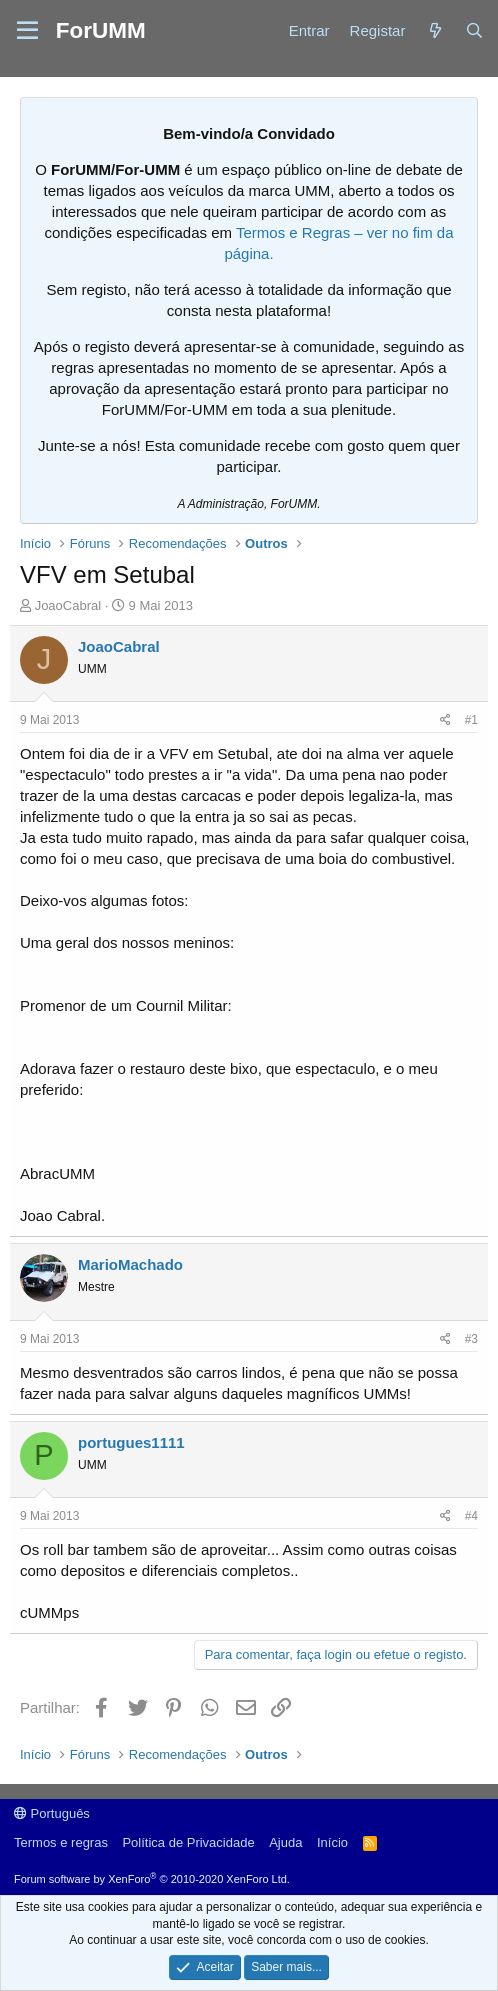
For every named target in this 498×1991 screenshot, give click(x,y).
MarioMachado (130, 1264)
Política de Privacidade (188, 1842)
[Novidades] (434, 30)
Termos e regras (61, 1842)
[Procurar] (474, 30)
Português (52, 1813)
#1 (471, 720)
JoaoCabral (68, 605)
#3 (471, 1339)
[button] (27, 31)
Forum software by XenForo (152, 1879)
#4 (471, 1516)
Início (332, 1842)
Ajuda (285, 1842)
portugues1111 (131, 1442)
